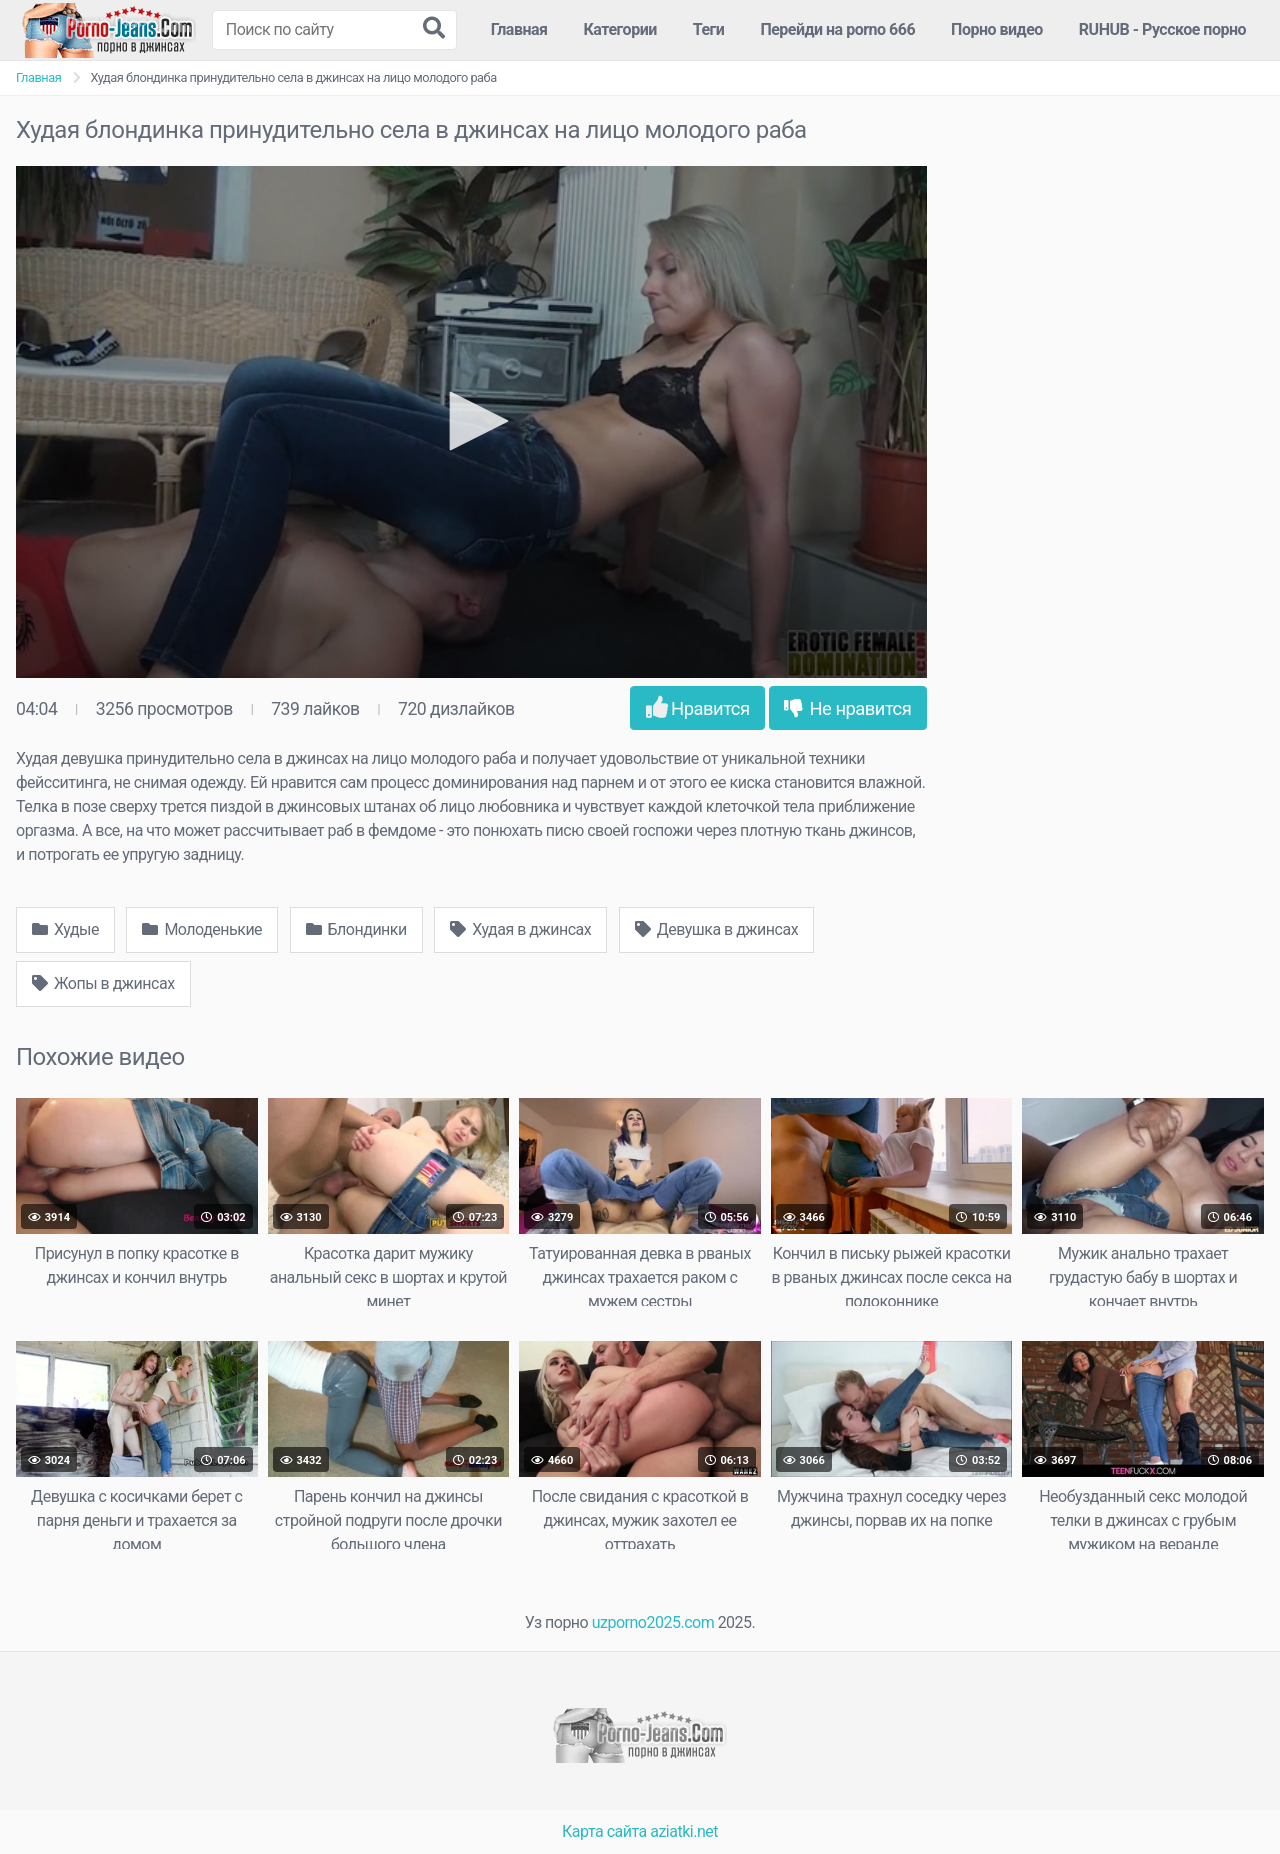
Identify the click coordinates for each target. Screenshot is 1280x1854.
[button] (472, 421)
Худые (65, 929)
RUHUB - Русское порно (1162, 29)
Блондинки (356, 929)
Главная (519, 29)
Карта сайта (604, 1831)
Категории (620, 29)
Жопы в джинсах (103, 983)
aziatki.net (684, 1831)
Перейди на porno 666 (837, 29)
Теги (709, 29)
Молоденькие (202, 929)
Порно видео (997, 29)
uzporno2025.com (653, 1622)
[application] (471, 422)
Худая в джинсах (520, 929)
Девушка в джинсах (716, 929)
